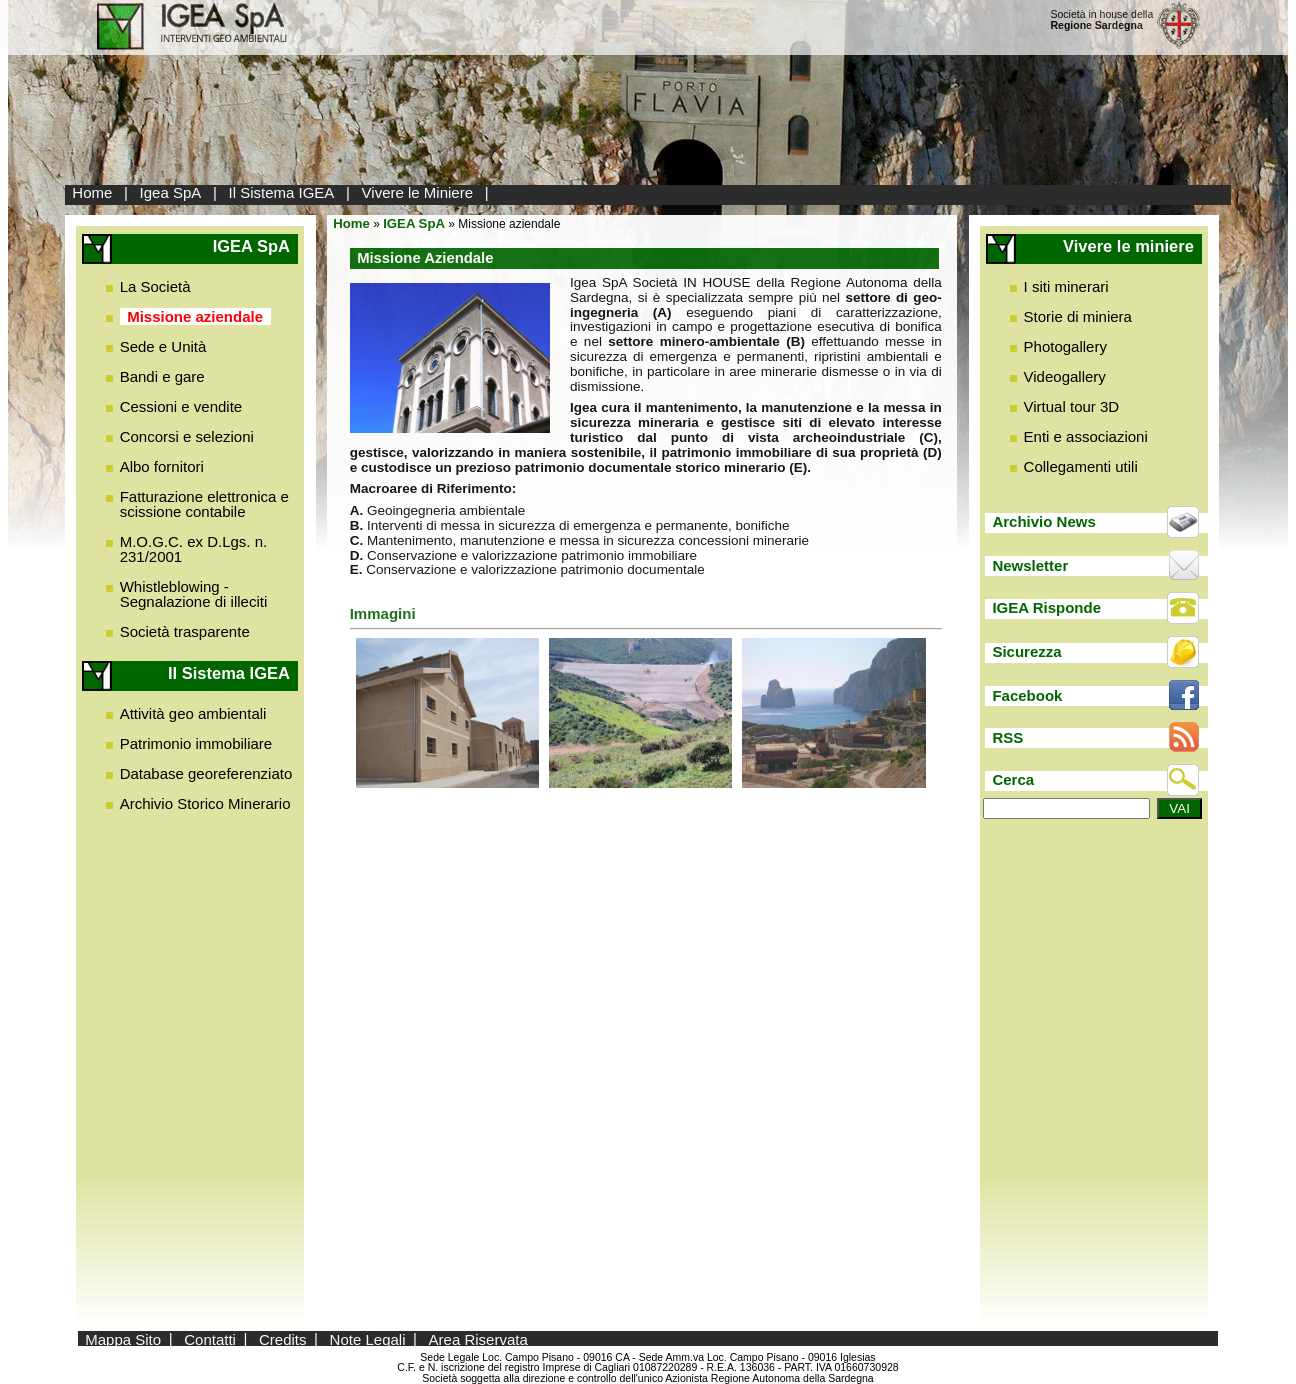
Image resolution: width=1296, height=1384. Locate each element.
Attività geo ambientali (193, 713)
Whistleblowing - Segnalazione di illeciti (194, 594)
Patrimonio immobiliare (196, 743)
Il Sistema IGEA (282, 192)
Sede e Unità (163, 346)
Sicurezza (1026, 651)
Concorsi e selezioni (187, 436)
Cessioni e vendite (181, 406)
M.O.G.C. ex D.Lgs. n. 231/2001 (194, 549)
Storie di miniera (1078, 316)
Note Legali (368, 1338)
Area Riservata (478, 1338)
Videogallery (1065, 376)
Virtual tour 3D (1072, 406)
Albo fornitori (162, 466)
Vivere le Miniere (417, 192)
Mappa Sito (123, 1338)
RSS (1007, 737)
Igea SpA (171, 192)
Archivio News (1043, 521)
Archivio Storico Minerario (205, 803)
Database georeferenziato (206, 773)
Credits (283, 1338)
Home (92, 192)
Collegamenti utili (1081, 466)
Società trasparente (185, 631)
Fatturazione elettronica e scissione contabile (204, 504)
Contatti (210, 1338)
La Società (155, 286)
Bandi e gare (162, 376)
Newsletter (1030, 565)
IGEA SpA (414, 223)
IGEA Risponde (1046, 607)
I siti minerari (1066, 286)
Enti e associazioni (1086, 436)
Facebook (1027, 695)
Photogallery (1065, 346)
